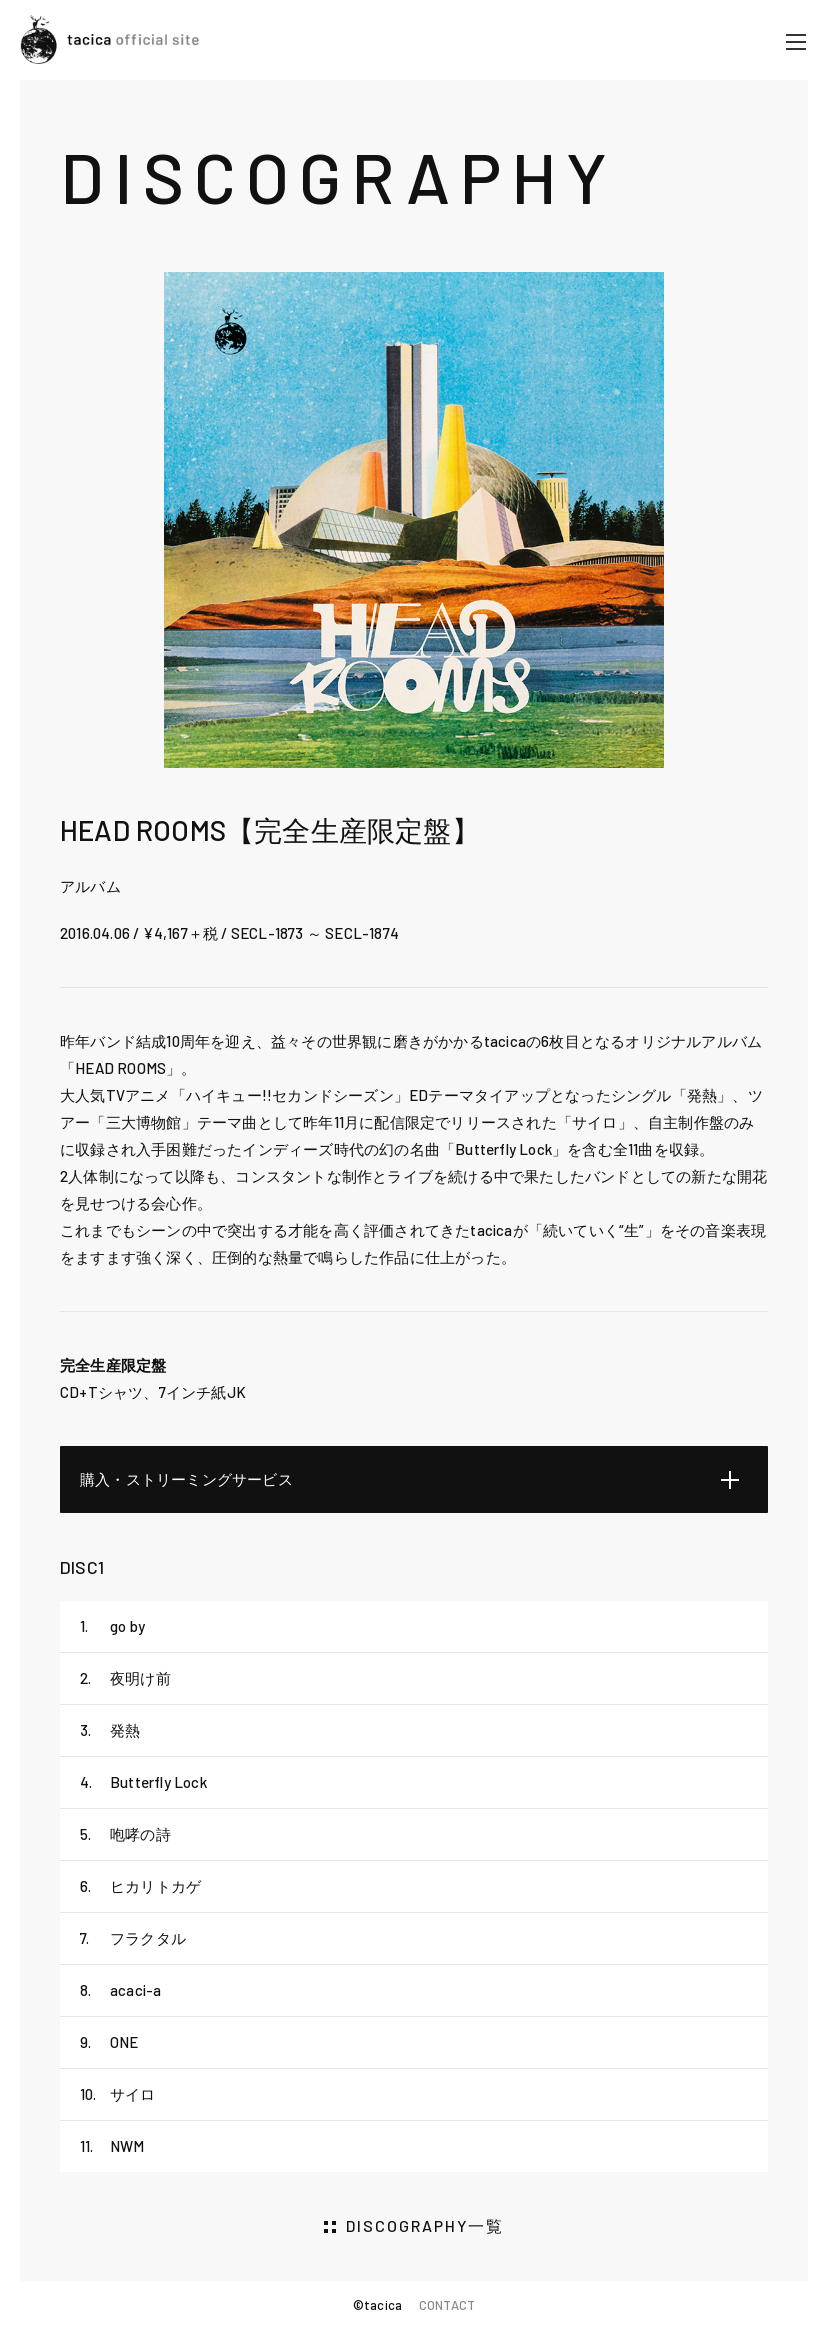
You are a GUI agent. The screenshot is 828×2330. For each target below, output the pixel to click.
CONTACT (447, 2305)
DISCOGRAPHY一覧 (425, 2225)
